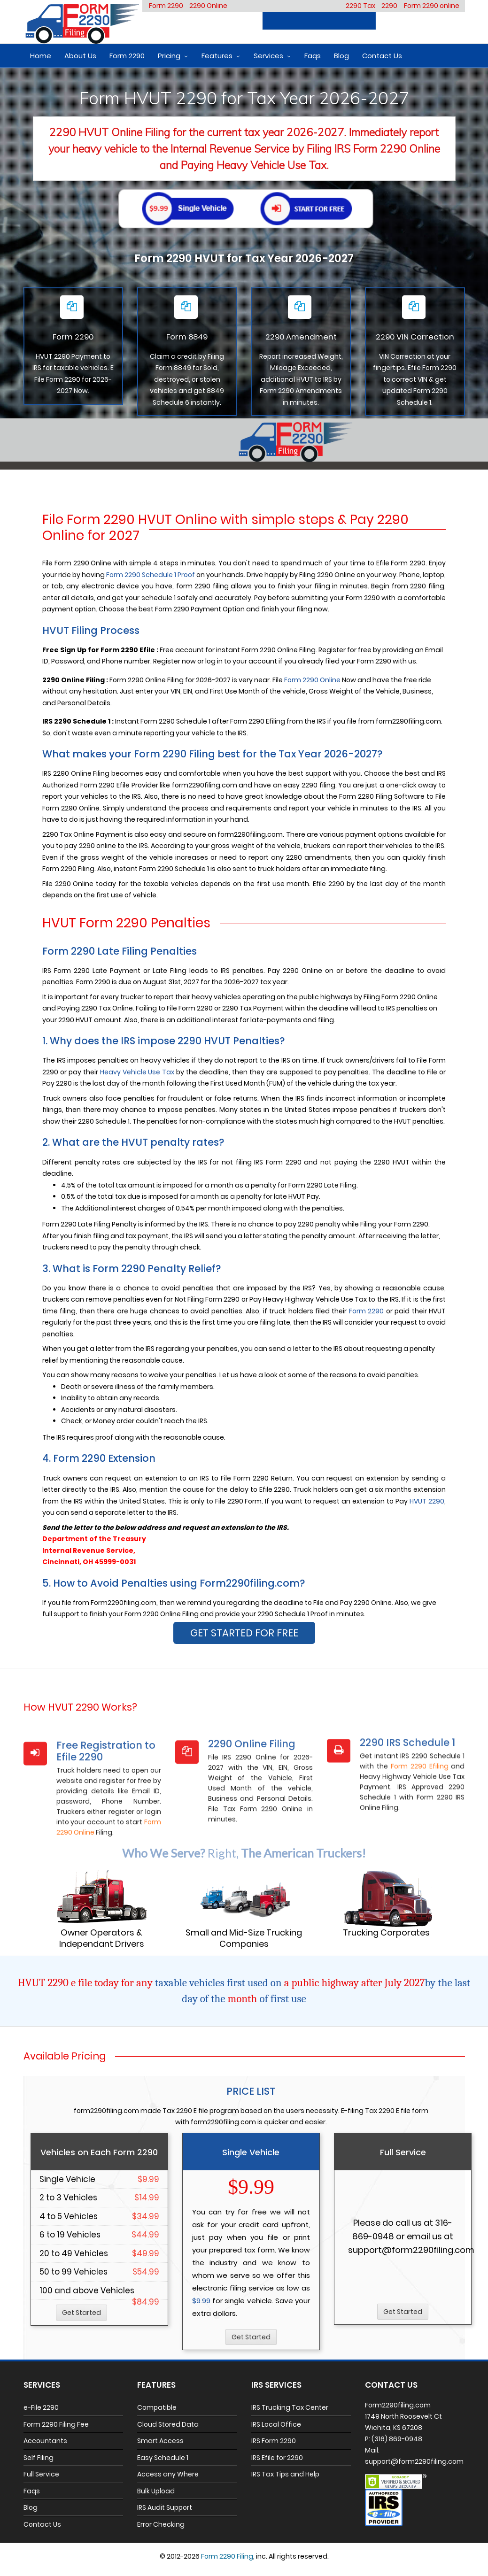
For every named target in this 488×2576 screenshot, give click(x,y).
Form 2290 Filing (227, 2556)
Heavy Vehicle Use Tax (137, 1072)
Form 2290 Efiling (420, 1825)
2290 (389, 5)
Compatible (157, 2407)
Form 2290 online (431, 5)
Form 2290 (166, 5)
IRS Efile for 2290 (277, 2457)
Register (402, 20)
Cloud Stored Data (168, 2424)
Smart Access (160, 2440)
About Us (80, 56)
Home (40, 56)
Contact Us (382, 56)
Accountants (45, 2440)
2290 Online (208, 5)
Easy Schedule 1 (162, 2457)
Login (446, 20)
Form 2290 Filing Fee (56, 2424)
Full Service (41, 2474)
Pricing (169, 56)
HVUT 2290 (427, 1501)
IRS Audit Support (164, 2507)
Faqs (312, 56)
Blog (341, 56)
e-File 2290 (41, 2407)
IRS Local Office (276, 2424)
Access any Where (168, 2474)
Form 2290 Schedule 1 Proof (151, 574)
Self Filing (38, 2457)
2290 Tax (360, 5)
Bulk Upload (156, 2491)
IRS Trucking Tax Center (289, 2407)
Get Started (81, 2312)
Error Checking (161, 2524)
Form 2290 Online (312, 680)
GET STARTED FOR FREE (244, 1633)
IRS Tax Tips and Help (285, 2474)
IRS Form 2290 (273, 2440)
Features (216, 56)
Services (268, 56)
